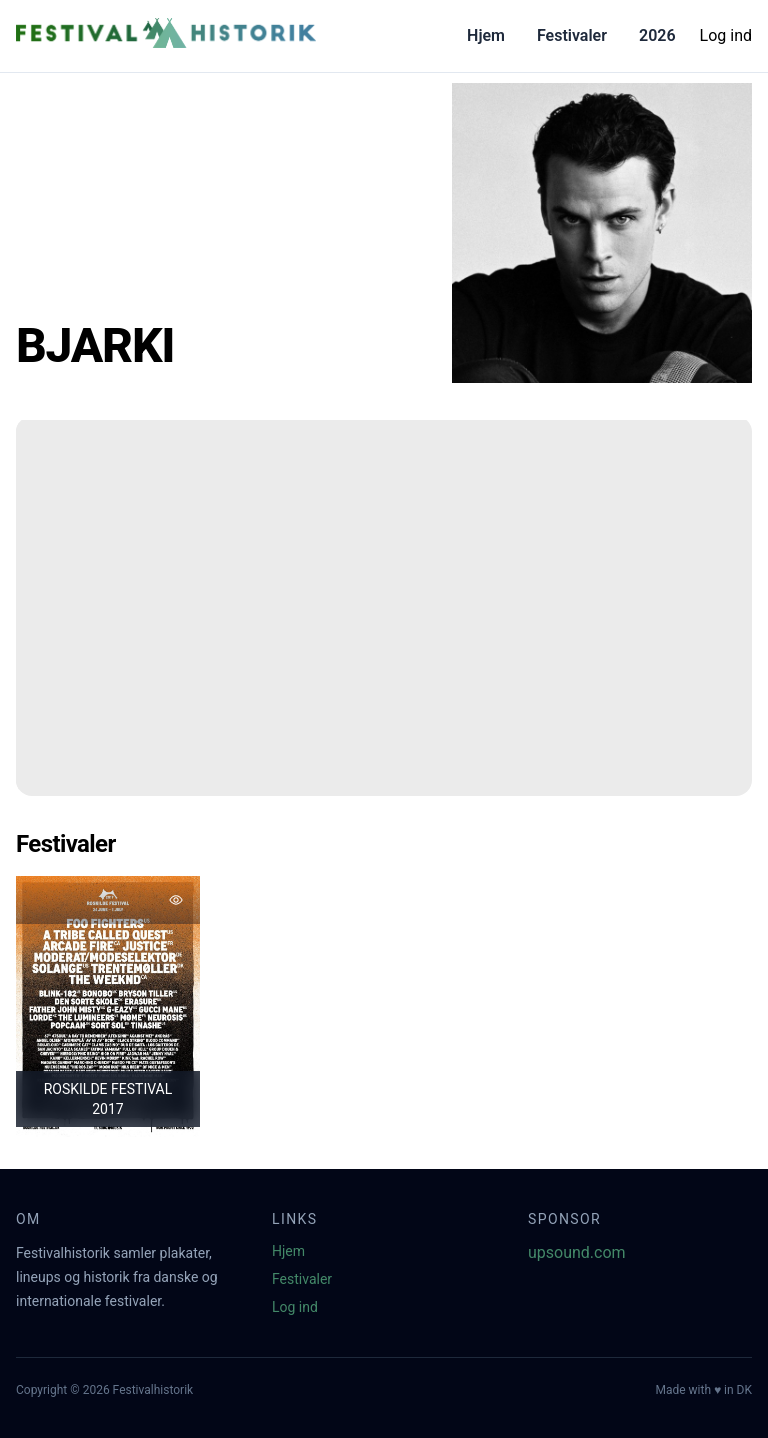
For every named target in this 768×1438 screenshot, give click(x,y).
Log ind (726, 35)
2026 (657, 35)
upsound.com (577, 1252)
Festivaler (572, 35)
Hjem (486, 35)
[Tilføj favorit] (176, 900)
